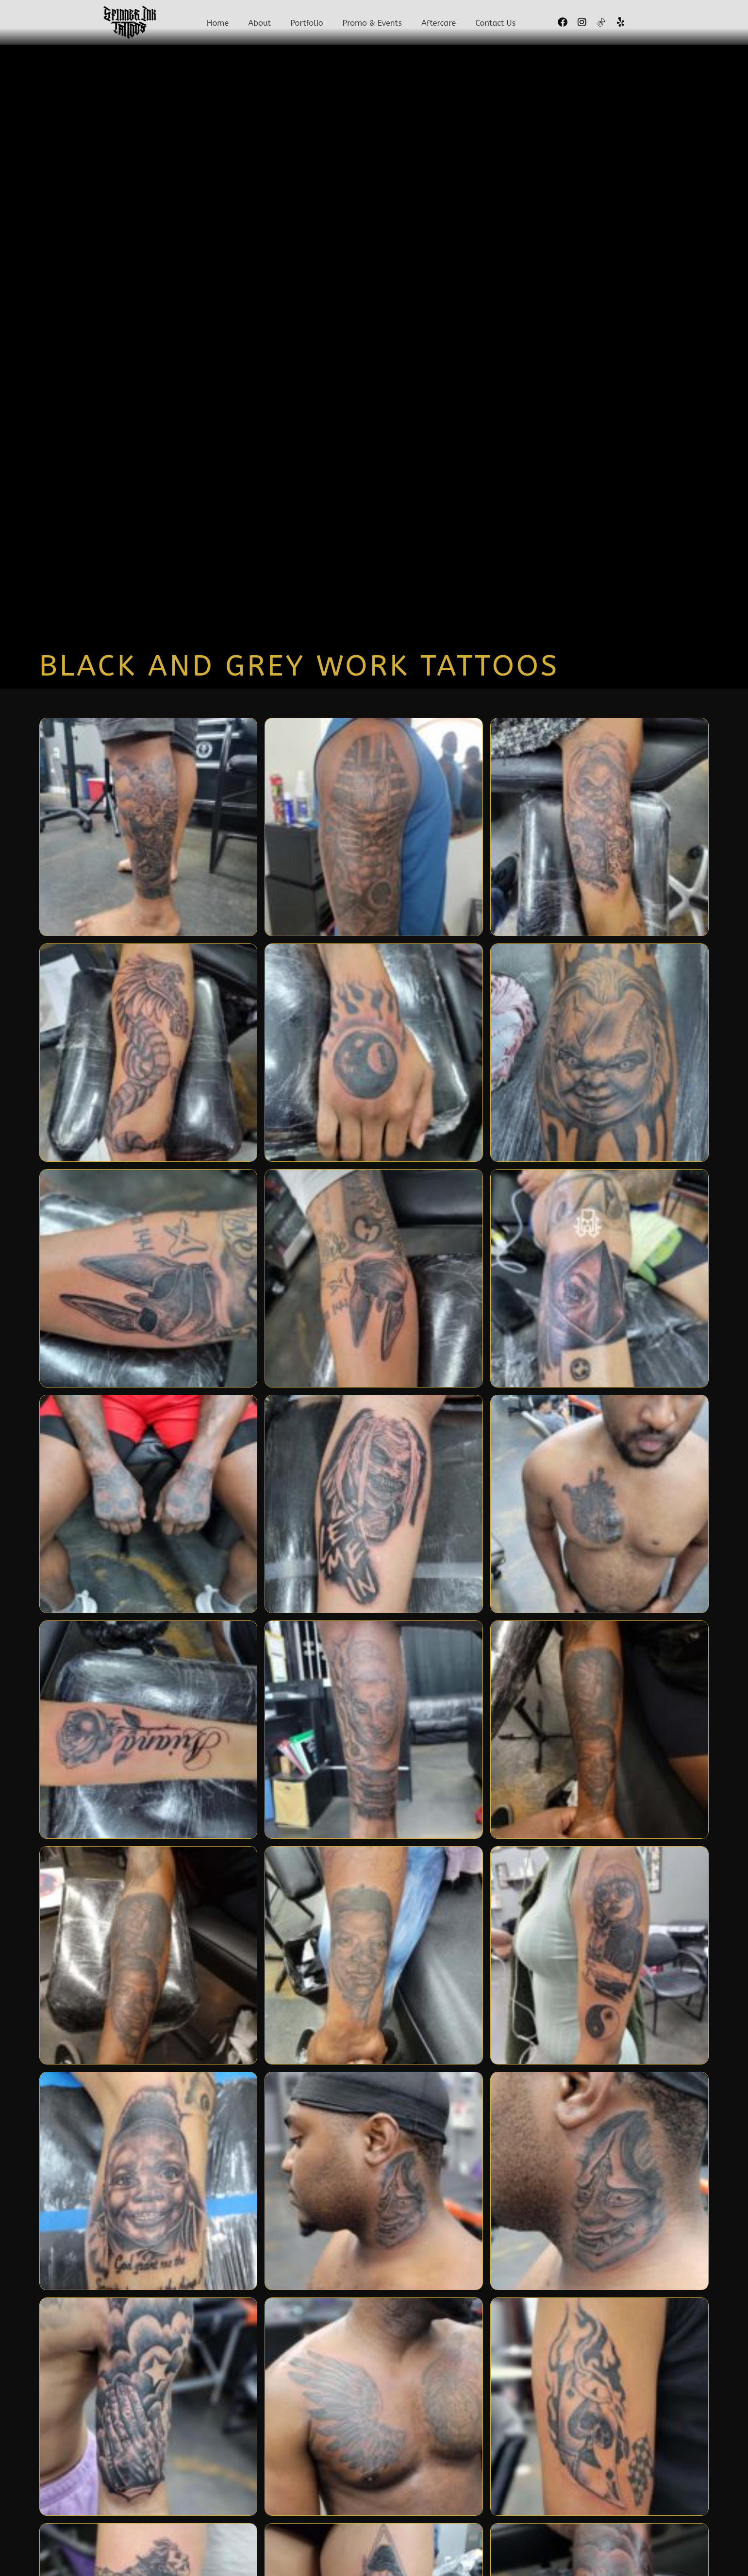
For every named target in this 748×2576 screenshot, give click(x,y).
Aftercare (437, 23)
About (261, 23)
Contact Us (493, 23)
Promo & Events (372, 23)
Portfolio (308, 23)
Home (220, 23)
